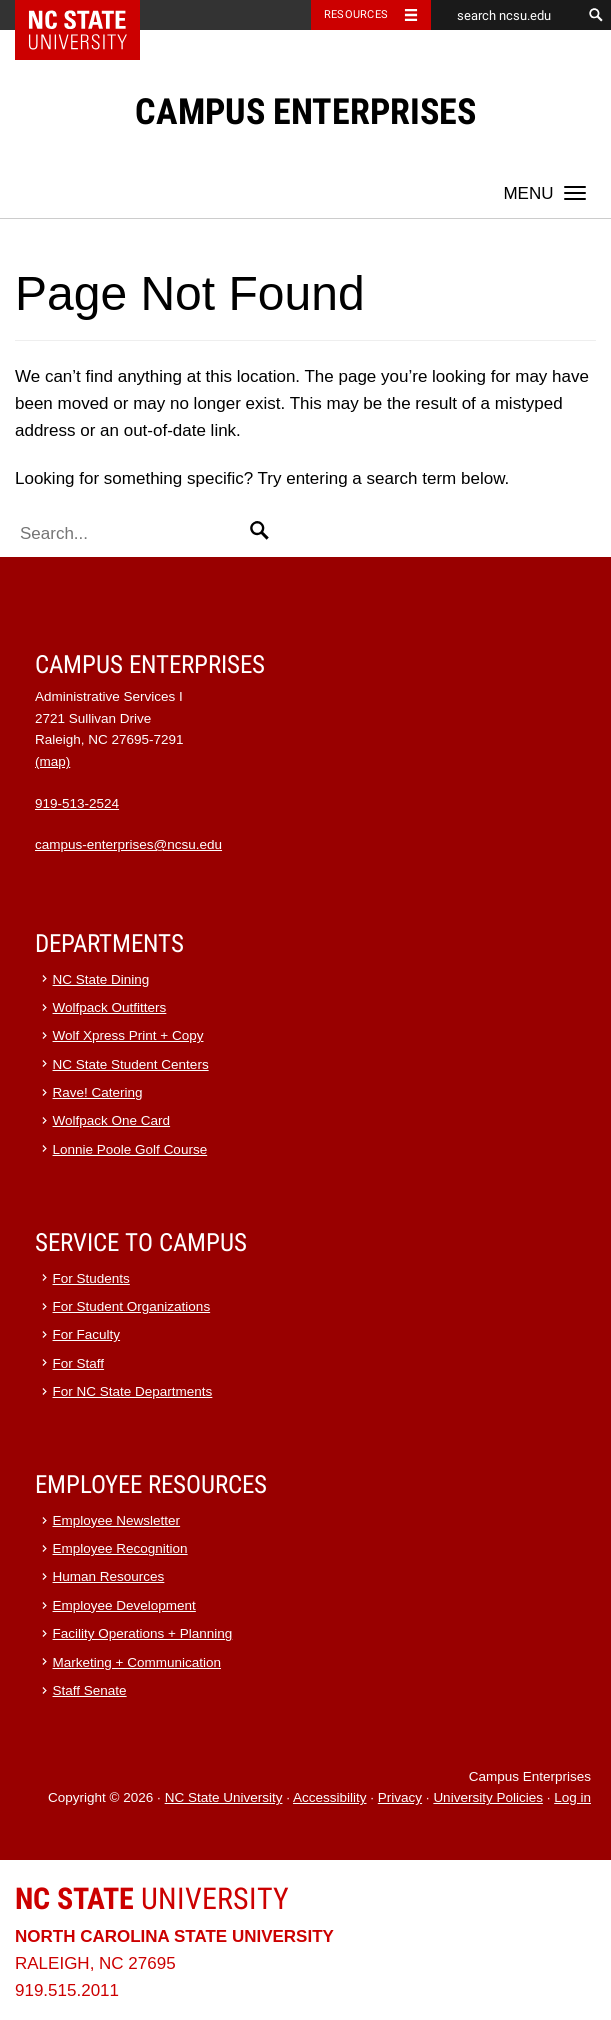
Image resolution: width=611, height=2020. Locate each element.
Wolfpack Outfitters (110, 1007)
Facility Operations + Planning (143, 1633)
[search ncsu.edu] (506, 15)
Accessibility (330, 1797)
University (152, 1898)
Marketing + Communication (137, 1662)
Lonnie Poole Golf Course (130, 1149)
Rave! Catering (98, 1092)
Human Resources (109, 1576)
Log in (572, 1797)
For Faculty (87, 1334)
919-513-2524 (77, 803)
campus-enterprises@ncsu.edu (128, 844)
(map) (52, 761)
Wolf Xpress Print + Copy (128, 1035)
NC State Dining (101, 979)
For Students (91, 1278)
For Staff (79, 1363)
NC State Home (90, 15)
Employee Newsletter (117, 1520)
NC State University (224, 1797)
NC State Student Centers (131, 1064)
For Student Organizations (132, 1306)
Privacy (400, 1797)
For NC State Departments (133, 1391)
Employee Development (124, 1605)
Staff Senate (90, 1690)
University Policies (488, 1797)
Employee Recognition (120, 1548)
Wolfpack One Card (112, 1120)
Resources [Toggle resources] (356, 14)
